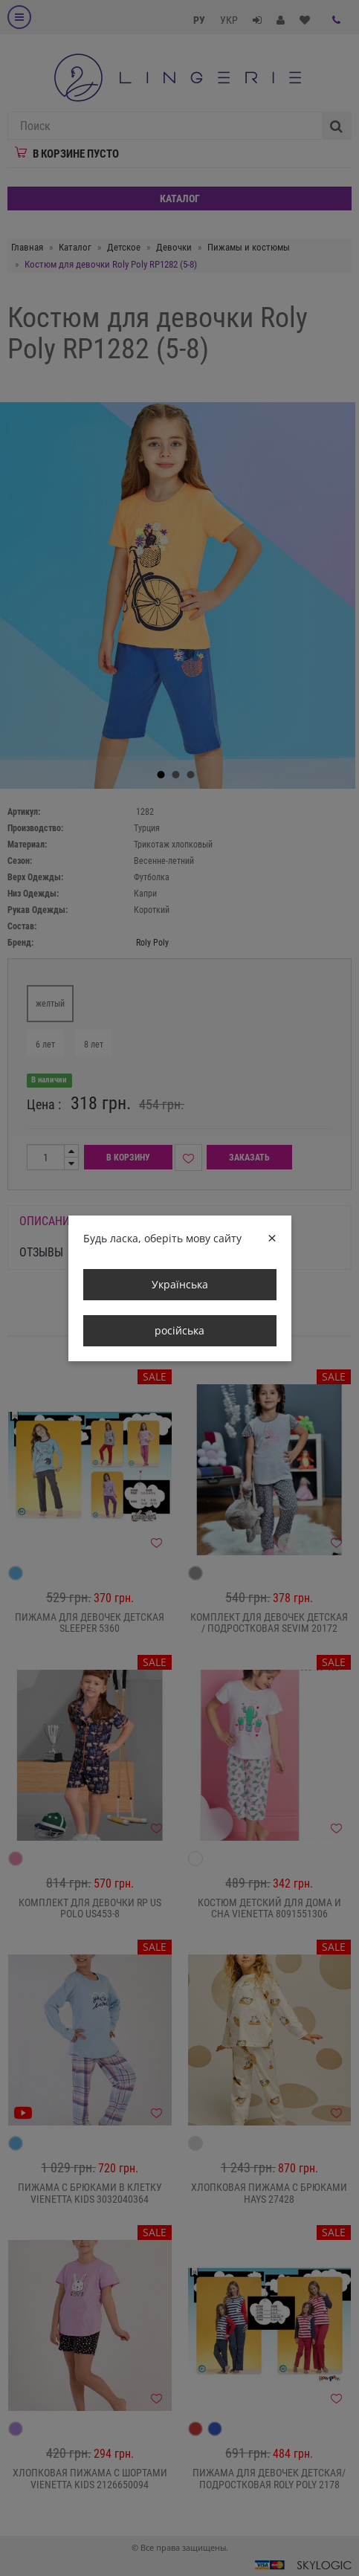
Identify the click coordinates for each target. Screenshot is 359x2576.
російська (179, 1330)
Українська (180, 1284)
